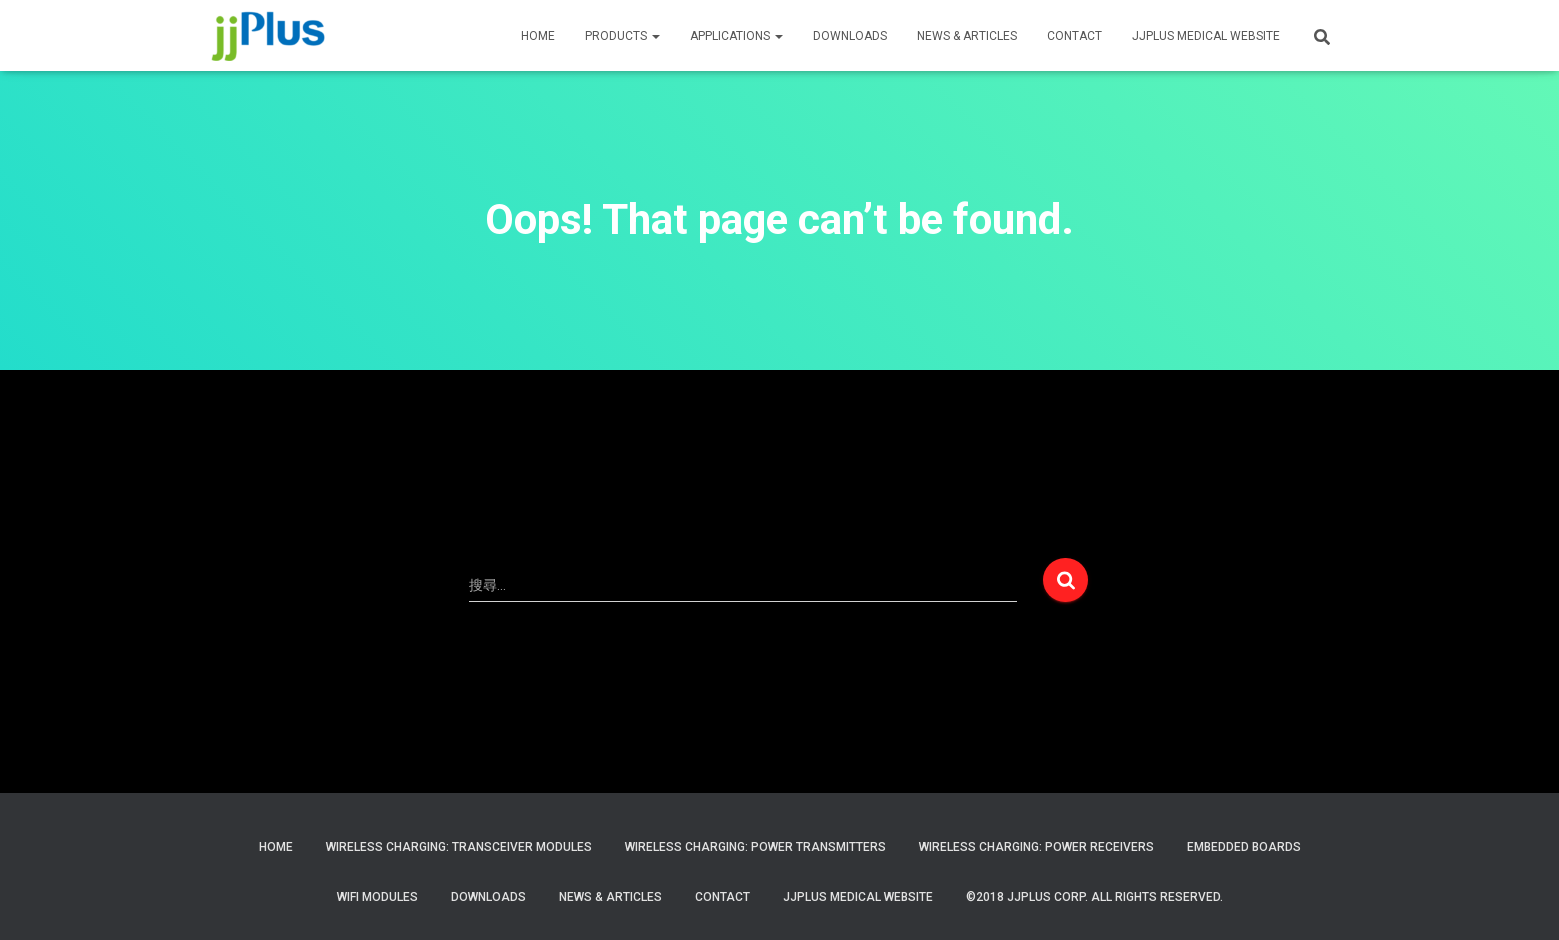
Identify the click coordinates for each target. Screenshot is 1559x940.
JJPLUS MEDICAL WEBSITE (1206, 36)
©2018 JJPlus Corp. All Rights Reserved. (1094, 897)
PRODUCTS (622, 36)
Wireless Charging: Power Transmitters (755, 847)
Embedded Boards (1244, 847)
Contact (722, 897)
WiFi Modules (377, 897)
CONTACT (1074, 36)
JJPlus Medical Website (858, 897)
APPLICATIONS (736, 36)
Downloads (850, 36)
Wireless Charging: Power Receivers (1036, 847)
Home (276, 847)
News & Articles (967, 36)
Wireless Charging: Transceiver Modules (459, 847)
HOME (538, 36)
